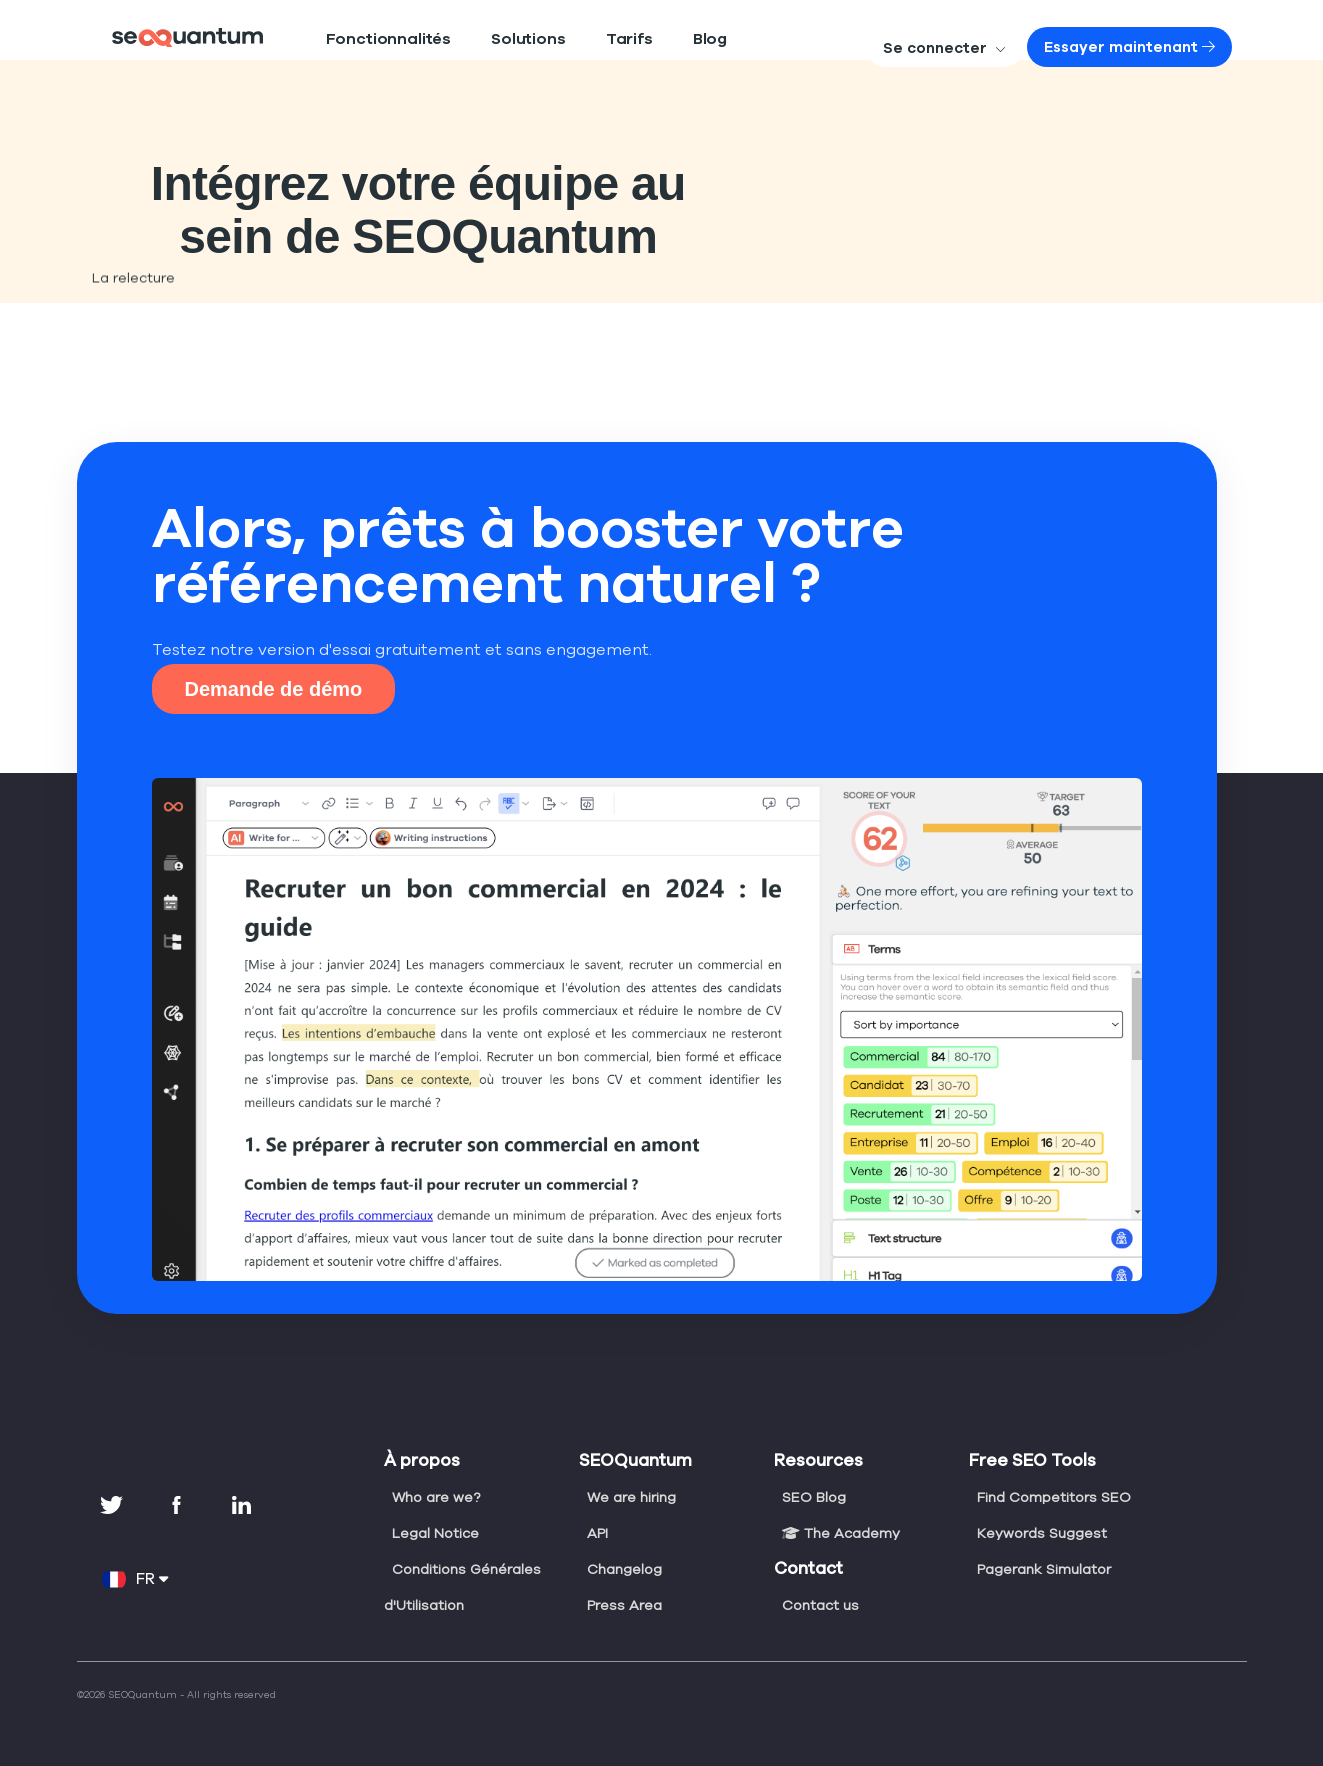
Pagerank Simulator (1043, 1569)
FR (135, 1579)
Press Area (623, 1605)
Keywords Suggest (1040, 1533)
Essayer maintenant (1148, 47)
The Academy (838, 1533)
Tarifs (579, 39)
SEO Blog (814, 1497)
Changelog (623, 1569)
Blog (652, 39)
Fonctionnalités (374, 39)
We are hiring (631, 1497)
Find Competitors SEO (1051, 1497)
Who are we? (435, 1497)
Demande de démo (274, 689)
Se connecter (989, 47)
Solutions (491, 39)
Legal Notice (433, 1533)
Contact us (818, 1605)
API (598, 1533)
